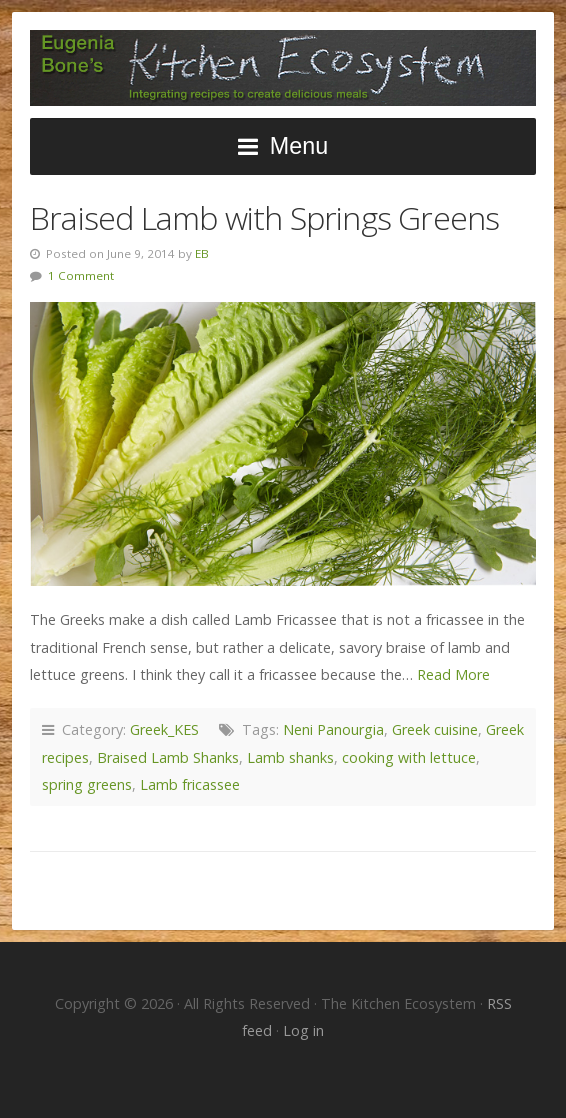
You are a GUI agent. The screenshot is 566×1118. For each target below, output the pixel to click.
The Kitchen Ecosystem (283, 68)
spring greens (87, 784)
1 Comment (81, 275)
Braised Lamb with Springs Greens (264, 217)
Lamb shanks (290, 757)
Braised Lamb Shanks (168, 757)
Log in (303, 1030)
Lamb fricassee (190, 784)
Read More (453, 674)
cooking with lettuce (409, 757)
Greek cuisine (435, 729)
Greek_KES (164, 729)
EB (202, 253)
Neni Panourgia (333, 729)
